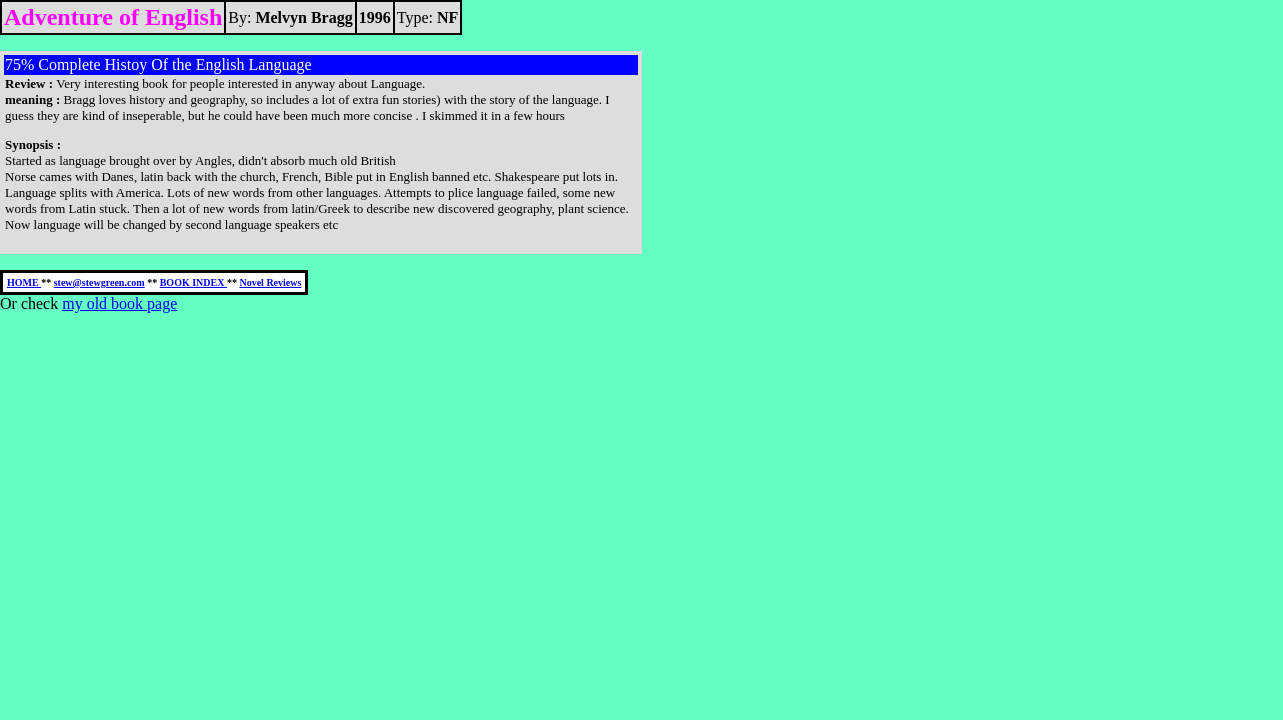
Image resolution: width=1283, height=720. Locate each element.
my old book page (119, 303)
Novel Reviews (270, 282)
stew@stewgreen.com (99, 282)
